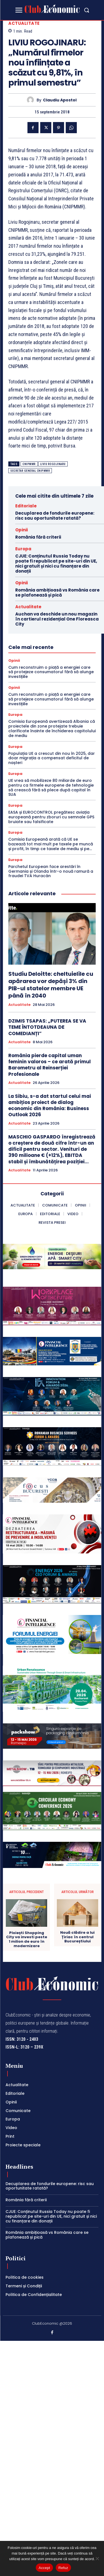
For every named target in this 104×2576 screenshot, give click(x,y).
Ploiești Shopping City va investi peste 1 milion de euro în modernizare (26, 1986)
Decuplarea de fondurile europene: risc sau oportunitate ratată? (54, 515)
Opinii (21, 530)
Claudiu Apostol (60, 100)
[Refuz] (97, 2558)
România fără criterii (38, 537)
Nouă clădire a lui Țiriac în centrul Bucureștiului (77, 1984)
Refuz (63, 2568)
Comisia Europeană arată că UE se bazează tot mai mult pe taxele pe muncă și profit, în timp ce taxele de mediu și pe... (50, 844)
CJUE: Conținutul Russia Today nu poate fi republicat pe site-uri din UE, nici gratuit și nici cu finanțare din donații (56, 563)
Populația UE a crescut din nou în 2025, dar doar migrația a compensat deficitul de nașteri (51, 758)
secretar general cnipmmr (30, 470)
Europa (23, 549)
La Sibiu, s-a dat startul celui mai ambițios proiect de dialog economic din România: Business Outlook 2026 (49, 1105)
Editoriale (26, 506)
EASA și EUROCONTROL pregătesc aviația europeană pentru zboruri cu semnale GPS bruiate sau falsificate (51, 816)
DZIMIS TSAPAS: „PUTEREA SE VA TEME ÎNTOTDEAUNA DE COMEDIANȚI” (47, 1027)
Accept (44, 2568)
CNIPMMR (29, 464)
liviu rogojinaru (53, 464)
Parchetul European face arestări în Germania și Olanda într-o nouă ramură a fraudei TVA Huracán (50, 871)
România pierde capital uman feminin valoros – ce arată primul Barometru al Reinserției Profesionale (49, 1064)
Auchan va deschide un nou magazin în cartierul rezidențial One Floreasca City (57, 619)
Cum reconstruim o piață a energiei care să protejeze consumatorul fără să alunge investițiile (51, 672)
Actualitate (24, 23)
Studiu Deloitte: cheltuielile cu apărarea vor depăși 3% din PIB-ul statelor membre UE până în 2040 (50, 984)
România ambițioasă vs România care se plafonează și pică (57, 592)
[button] (86, 10)
